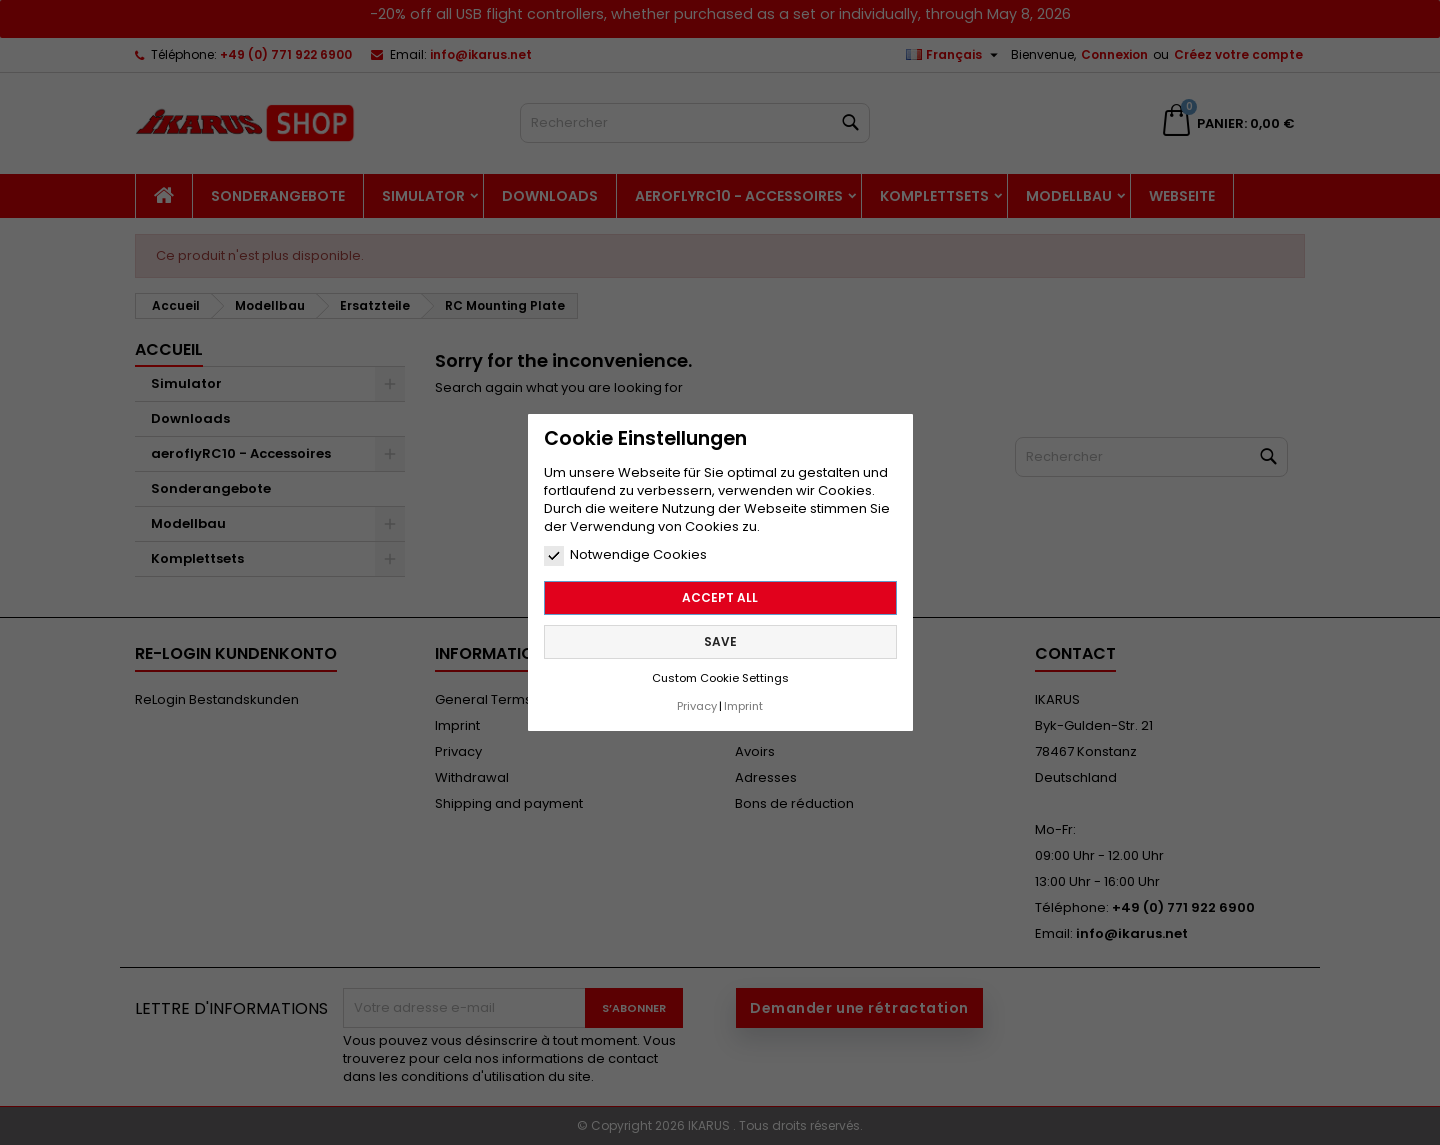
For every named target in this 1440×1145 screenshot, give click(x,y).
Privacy (697, 706)
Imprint (743, 706)
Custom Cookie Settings (720, 678)
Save (720, 641)
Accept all (720, 597)
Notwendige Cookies (625, 555)
